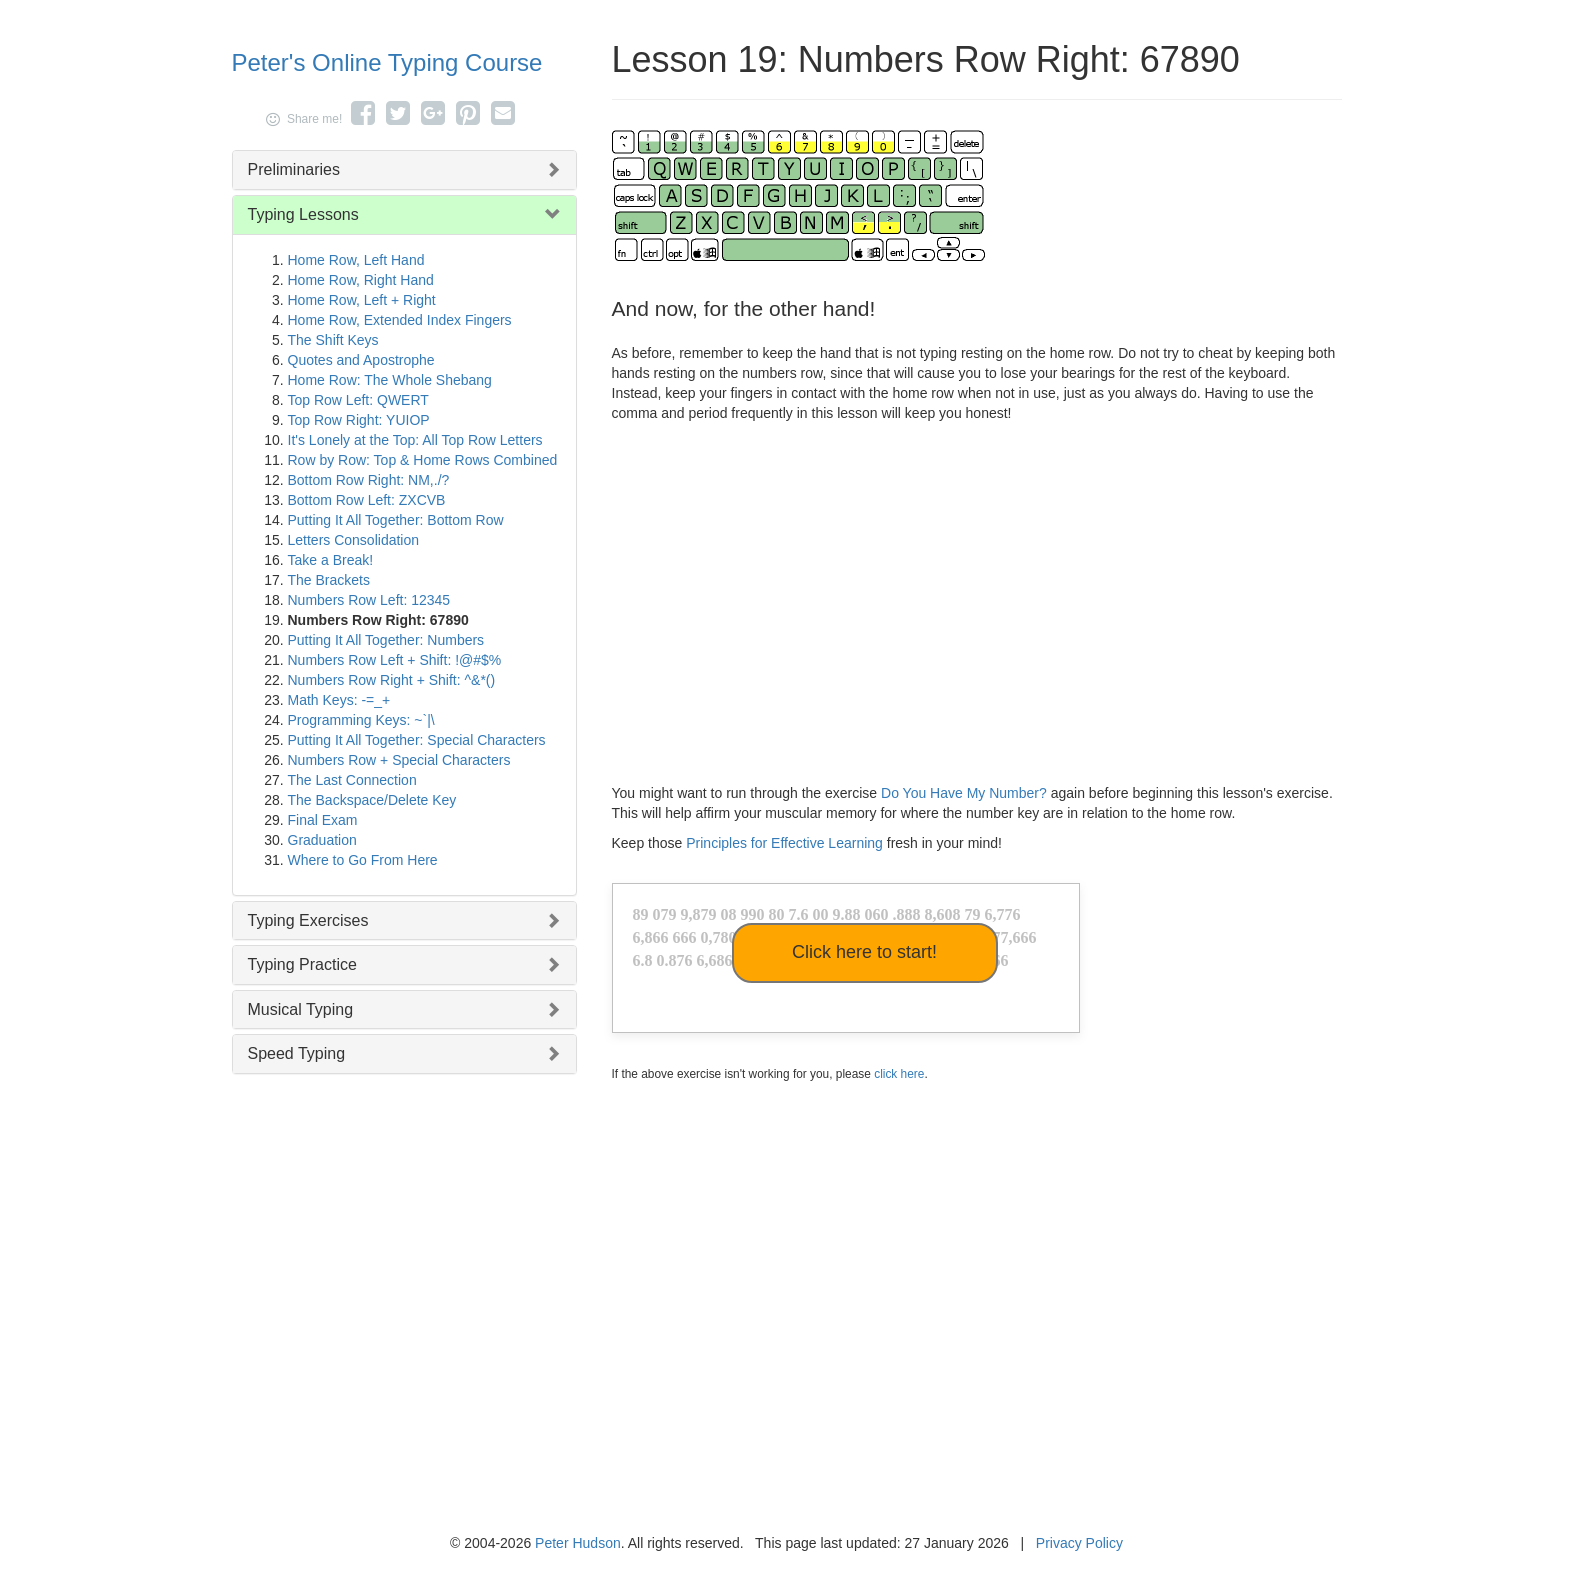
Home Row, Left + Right (362, 300)
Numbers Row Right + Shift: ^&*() (392, 680)
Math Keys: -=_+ (339, 700)
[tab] (404, 170)
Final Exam (323, 820)
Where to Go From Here (363, 860)
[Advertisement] (977, 598)
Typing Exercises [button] (308, 920)
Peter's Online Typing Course (387, 62)
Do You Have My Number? (964, 793)
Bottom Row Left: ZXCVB (367, 500)
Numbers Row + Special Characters (399, 760)
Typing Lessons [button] (303, 214)
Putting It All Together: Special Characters (417, 740)
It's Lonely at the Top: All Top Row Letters (415, 440)
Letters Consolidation (354, 540)
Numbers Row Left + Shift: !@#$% (395, 660)
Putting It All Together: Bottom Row (396, 520)
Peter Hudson (578, 1543)
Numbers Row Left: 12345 (369, 600)
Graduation (322, 840)
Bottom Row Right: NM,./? (369, 480)
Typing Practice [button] (302, 964)
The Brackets (329, 580)
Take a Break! (331, 560)
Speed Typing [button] (297, 1053)
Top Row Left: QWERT (358, 400)
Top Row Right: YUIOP (359, 420)
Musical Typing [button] (301, 1009)
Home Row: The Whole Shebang (390, 380)
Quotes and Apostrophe (361, 360)
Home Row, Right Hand (361, 280)
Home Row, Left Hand (356, 260)
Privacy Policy (1079, 1543)
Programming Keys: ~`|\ (361, 720)
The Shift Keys (333, 340)
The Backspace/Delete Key (372, 800)
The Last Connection (352, 780)
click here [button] (899, 1074)
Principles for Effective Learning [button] (784, 843)
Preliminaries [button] (294, 169)
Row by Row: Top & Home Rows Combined (423, 460)
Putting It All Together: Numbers (386, 640)
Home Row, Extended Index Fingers (400, 320)
